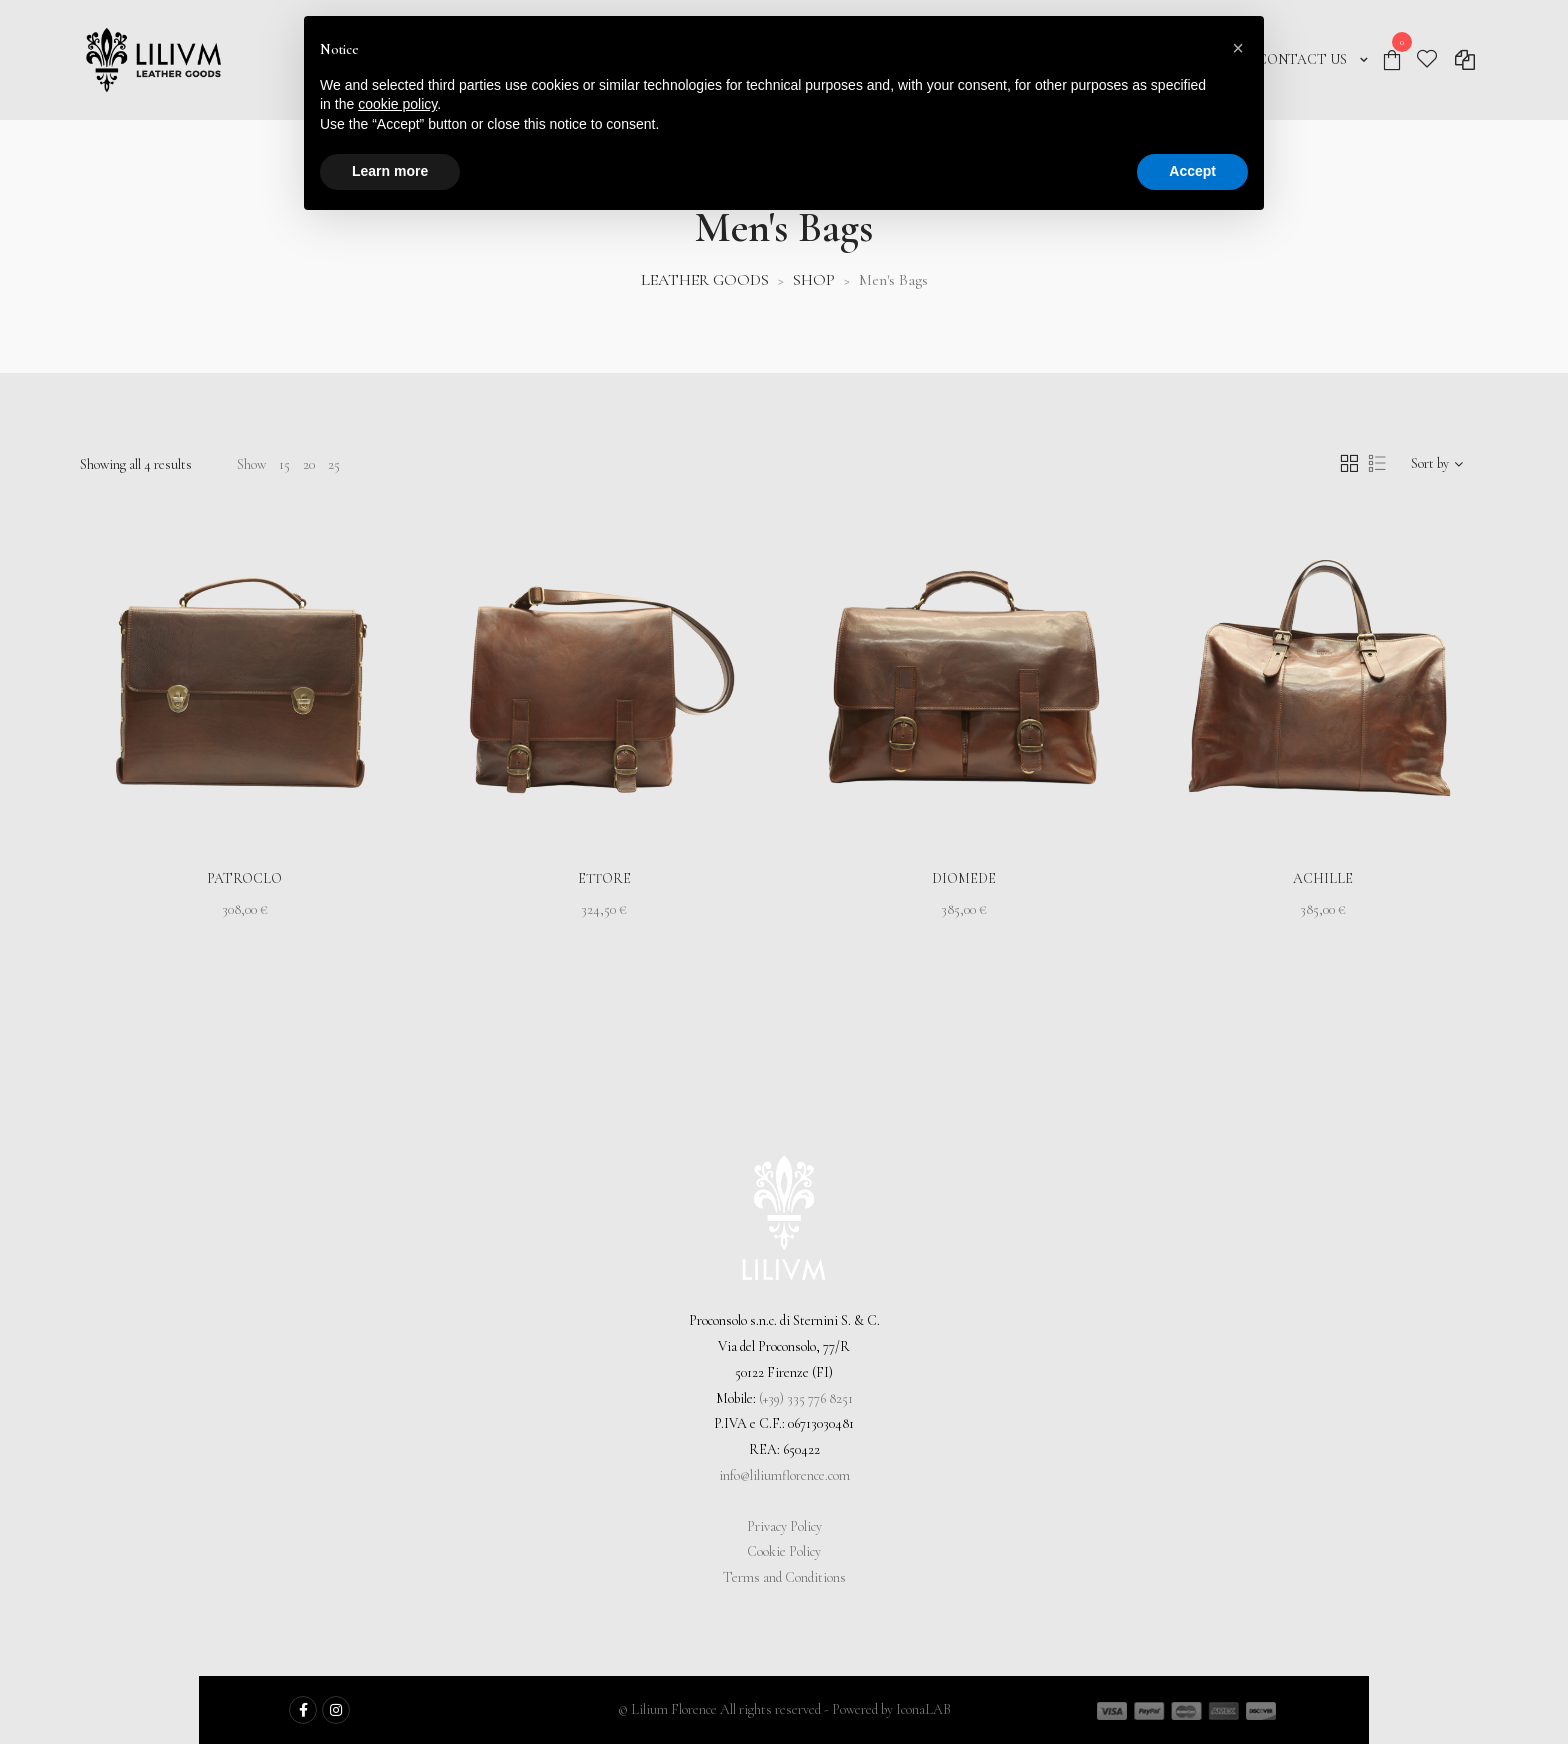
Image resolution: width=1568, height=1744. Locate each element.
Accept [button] (1192, 171)
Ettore (604, 878)
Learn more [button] (390, 171)
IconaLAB (923, 1709)
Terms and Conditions (784, 1577)
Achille (1323, 878)
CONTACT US (1302, 59)
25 (334, 464)
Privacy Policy (784, 1526)
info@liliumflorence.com (784, 1475)
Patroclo (244, 878)
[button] (1238, 48)
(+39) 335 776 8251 (806, 1398)
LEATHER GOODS (705, 280)
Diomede (964, 878)
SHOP (814, 280)
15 (284, 464)
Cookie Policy (784, 1551)
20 (309, 464)
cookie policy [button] (397, 104)
